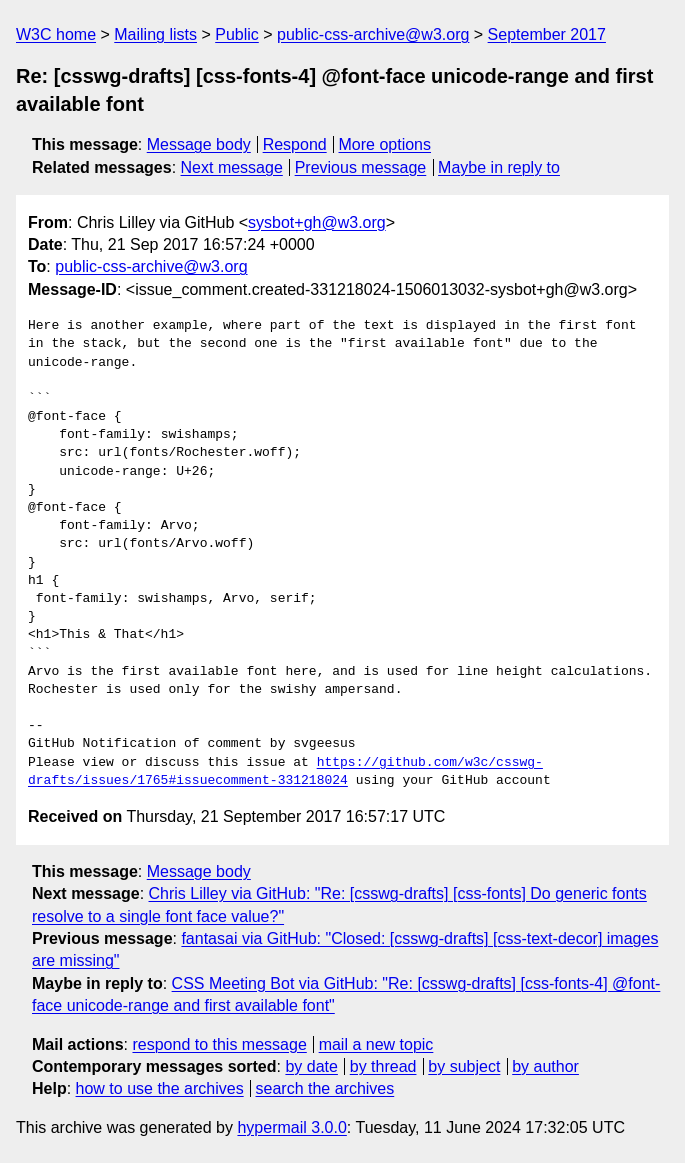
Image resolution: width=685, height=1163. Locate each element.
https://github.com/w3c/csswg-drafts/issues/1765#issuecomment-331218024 (285, 772)
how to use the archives (160, 1088)
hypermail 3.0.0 (291, 1127)
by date (311, 1066)
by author (545, 1066)
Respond (295, 144)
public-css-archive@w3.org (373, 34)
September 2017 (547, 34)
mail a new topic (376, 1044)
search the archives (325, 1088)
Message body (199, 144)
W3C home (56, 34)
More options (385, 144)
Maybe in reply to (499, 167)
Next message (232, 167)
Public (237, 34)
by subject (464, 1066)
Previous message (361, 167)
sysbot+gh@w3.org (317, 222)
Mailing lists (155, 34)
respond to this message (219, 1044)
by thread (383, 1066)
